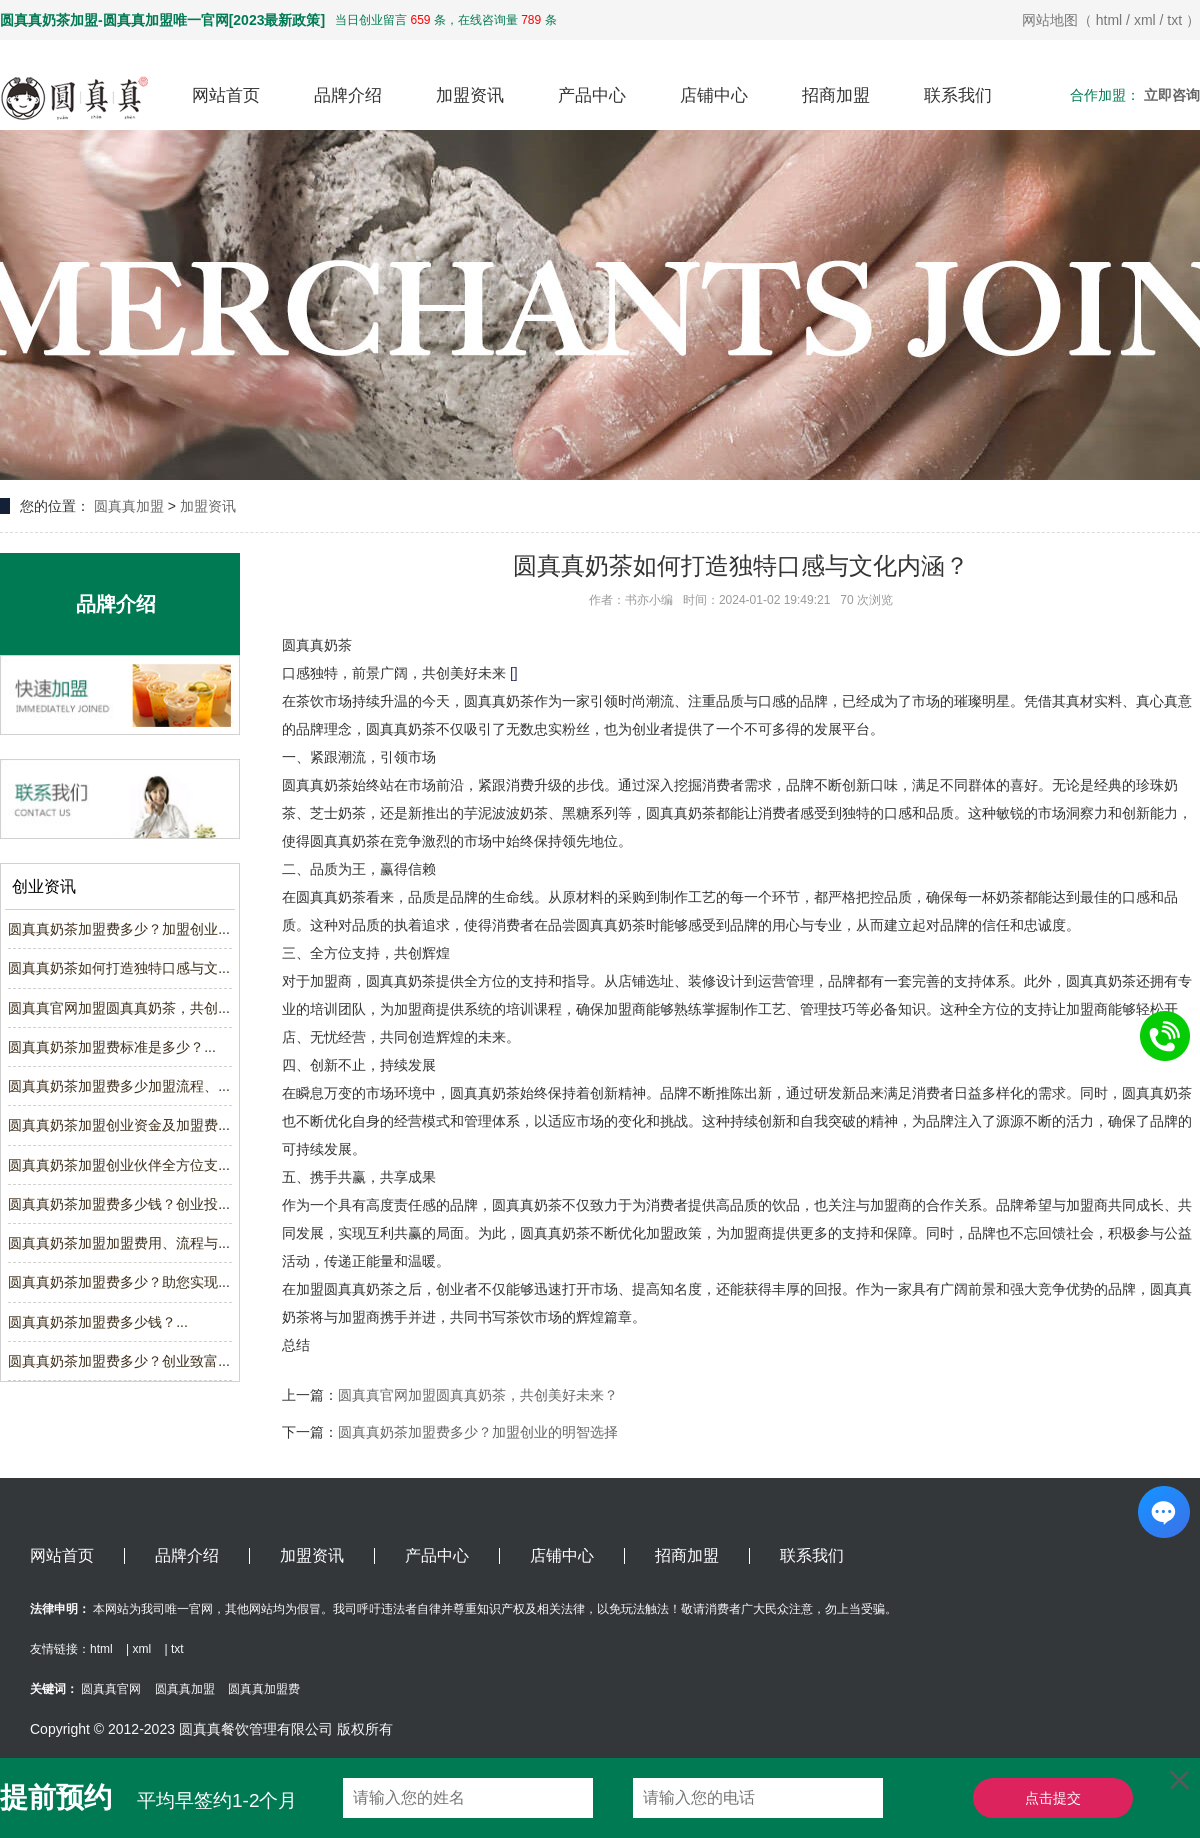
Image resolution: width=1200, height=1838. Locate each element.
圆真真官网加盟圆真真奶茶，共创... (119, 1008)
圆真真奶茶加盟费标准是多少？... (112, 1047)
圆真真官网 (111, 1689)
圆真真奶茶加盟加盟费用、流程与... (119, 1243)
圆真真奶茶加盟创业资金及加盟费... (119, 1125)
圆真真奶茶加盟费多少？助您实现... (119, 1282)
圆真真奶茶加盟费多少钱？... (98, 1322)
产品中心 (592, 95)
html (1109, 20)
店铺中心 (714, 95)
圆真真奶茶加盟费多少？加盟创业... (119, 929)
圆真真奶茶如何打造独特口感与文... (119, 968)
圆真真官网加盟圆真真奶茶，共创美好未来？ (478, 1395)
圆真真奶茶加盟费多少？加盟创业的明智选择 (478, 1432)
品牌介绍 (348, 95)
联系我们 (958, 95)
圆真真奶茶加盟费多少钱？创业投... (119, 1204)
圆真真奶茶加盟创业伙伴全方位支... (119, 1165)
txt (1174, 20)
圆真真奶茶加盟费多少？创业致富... (119, 1361)
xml (1145, 20)
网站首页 (226, 95)
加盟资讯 (470, 95)
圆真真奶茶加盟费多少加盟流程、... (119, 1086)
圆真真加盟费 (264, 1689)
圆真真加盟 (129, 506)
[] (514, 673)
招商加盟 (836, 95)
